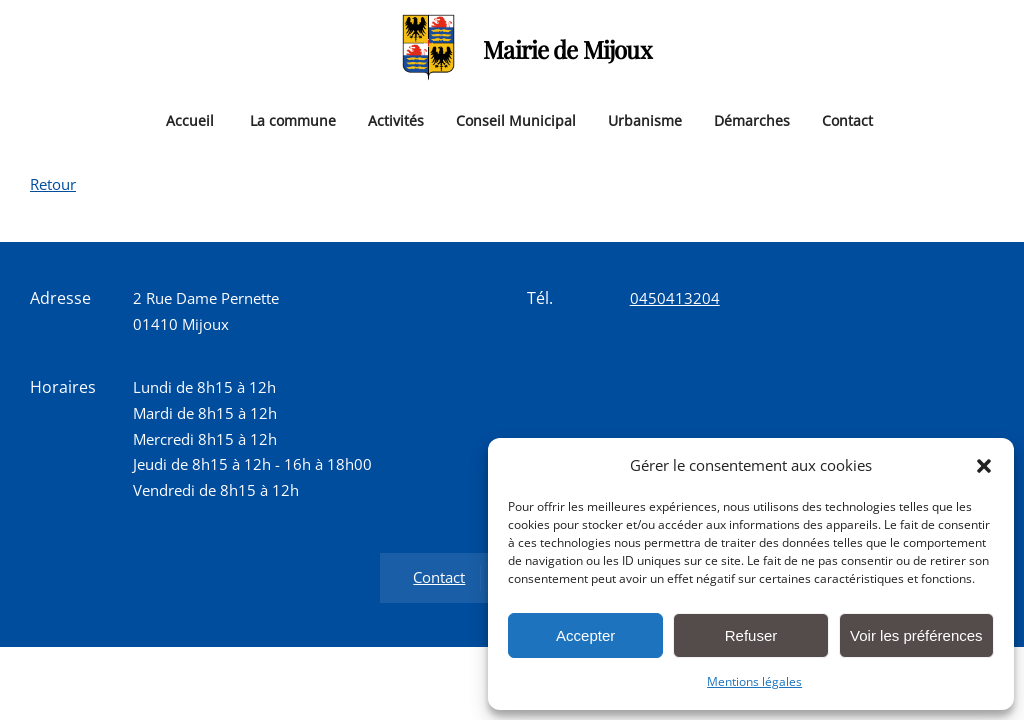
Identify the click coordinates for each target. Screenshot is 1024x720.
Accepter (585, 635)
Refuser (751, 635)
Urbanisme (645, 119)
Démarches (752, 119)
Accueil (190, 119)
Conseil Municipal (516, 119)
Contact (847, 119)
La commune (293, 119)
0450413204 (675, 298)
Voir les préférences (916, 635)
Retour (53, 184)
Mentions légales (754, 681)
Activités (396, 119)
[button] (984, 466)
